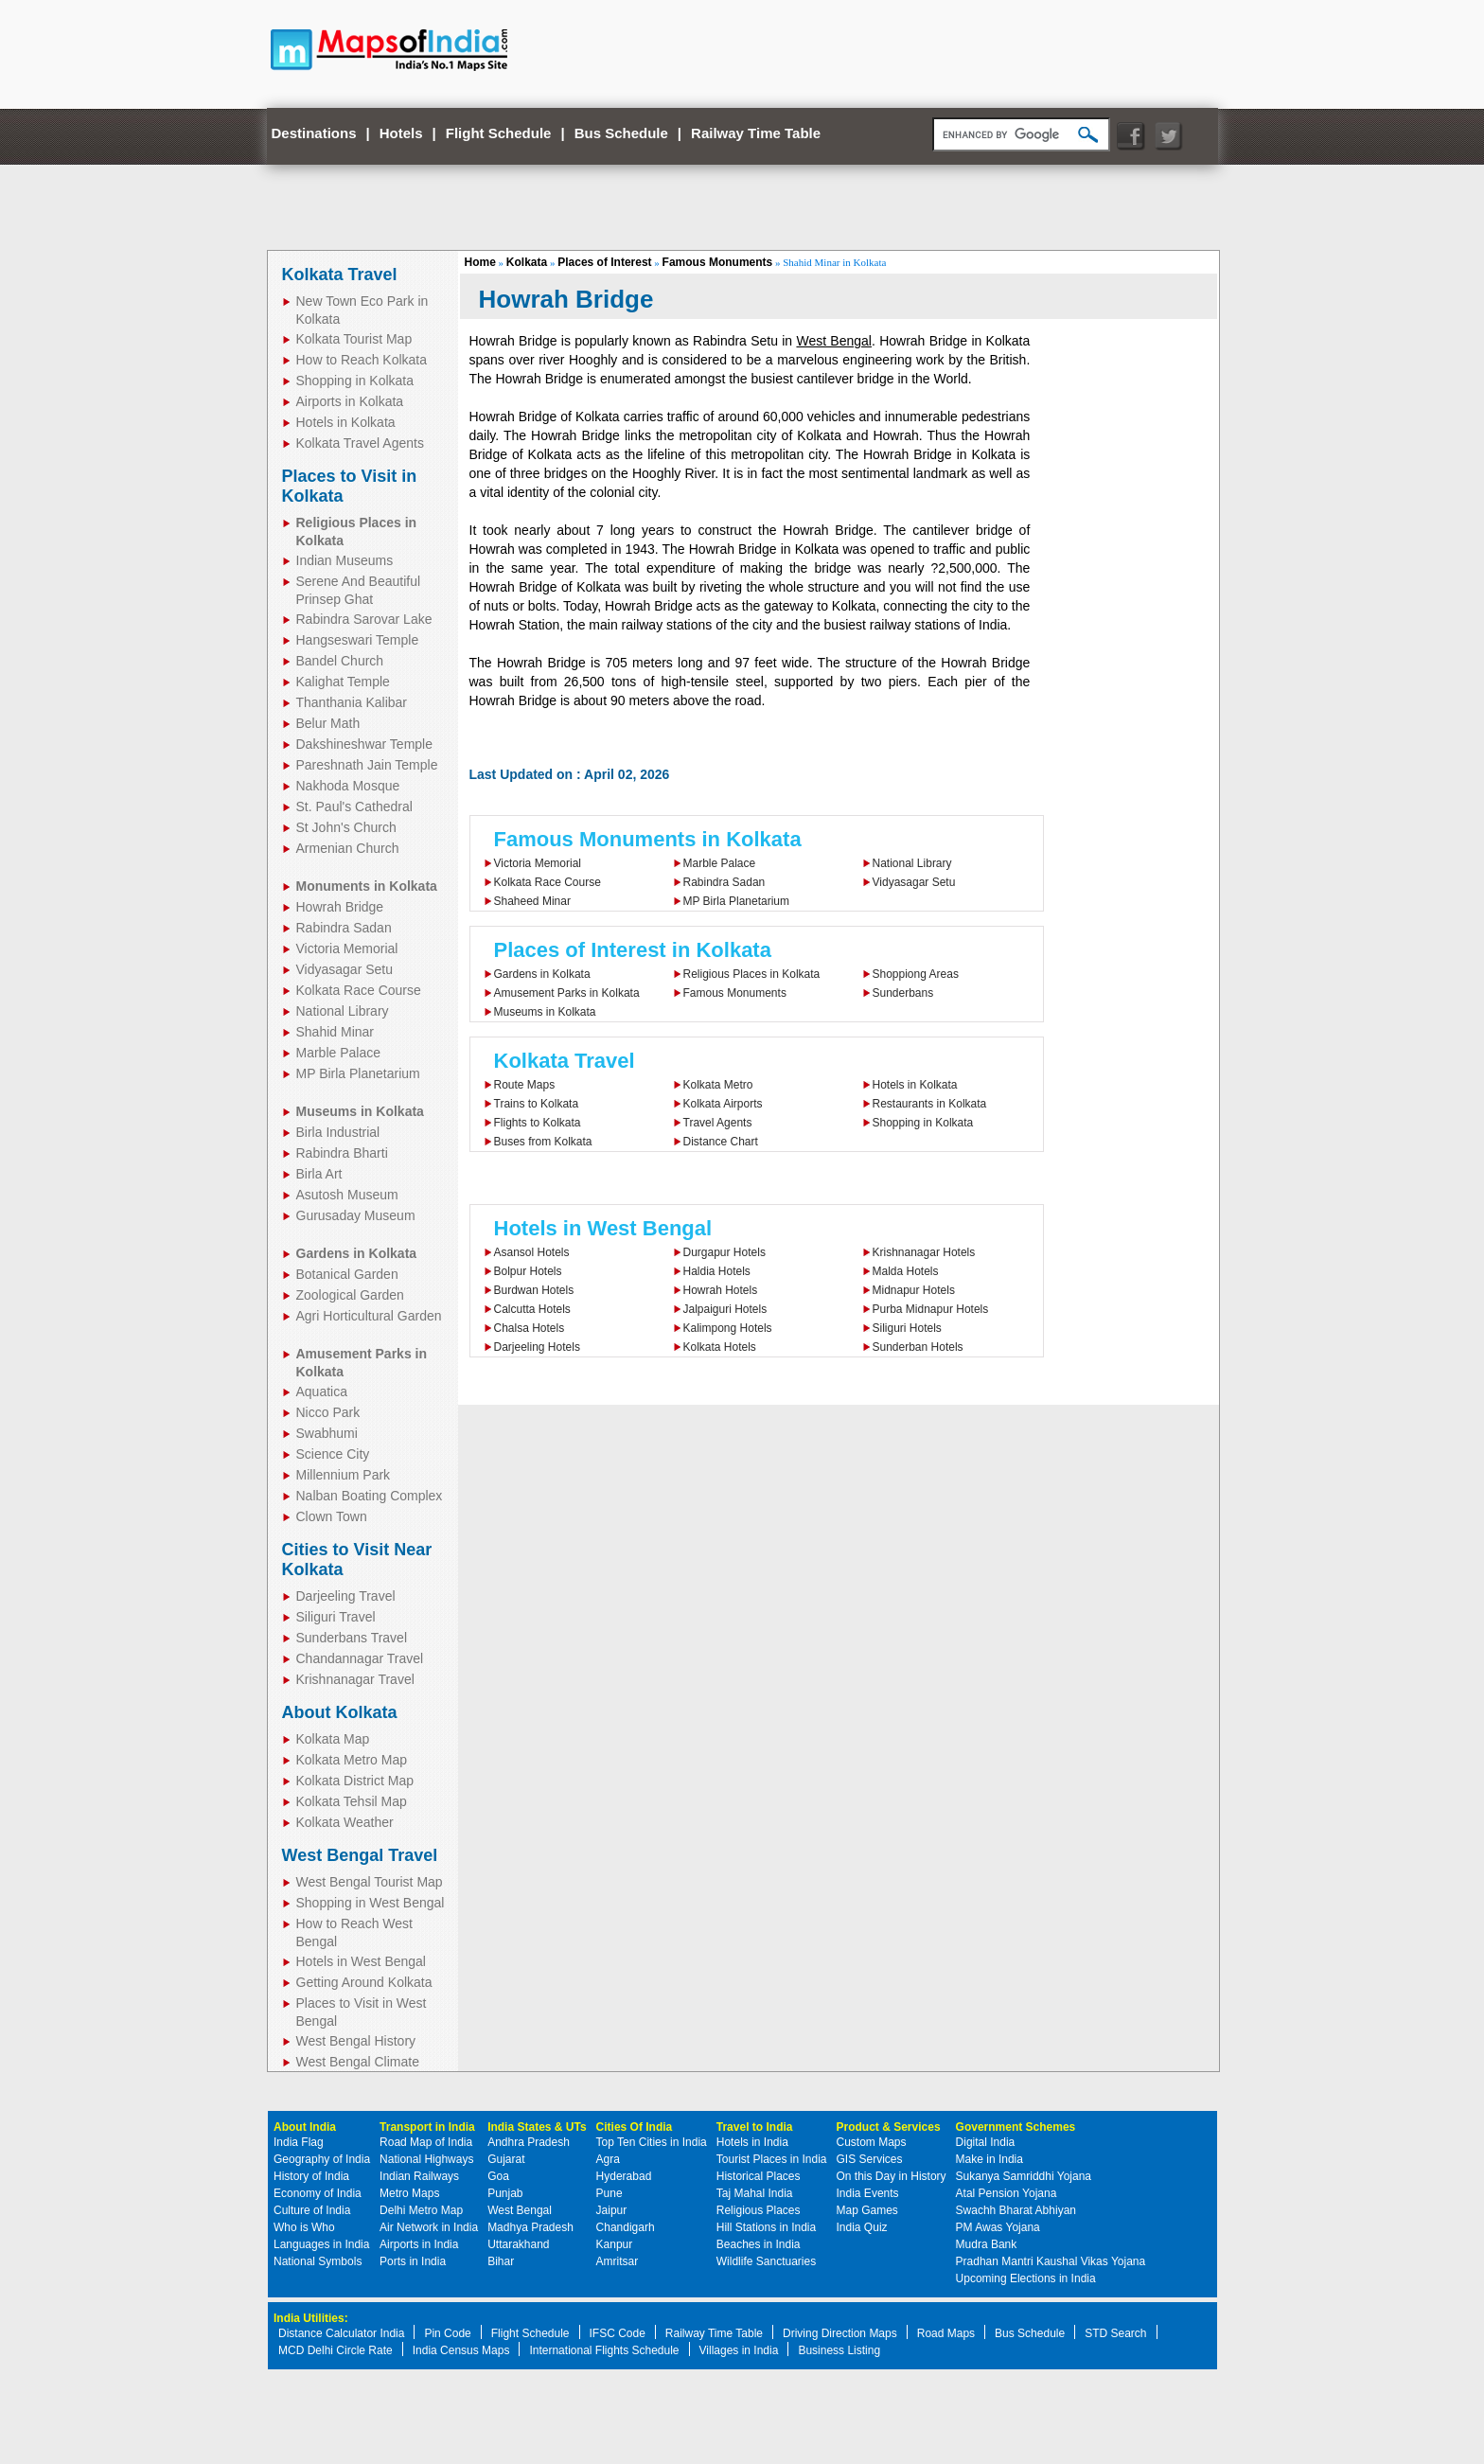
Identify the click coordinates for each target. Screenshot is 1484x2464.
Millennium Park (343, 1474)
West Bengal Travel (360, 1855)
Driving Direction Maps (840, 2333)
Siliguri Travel (336, 1616)
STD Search (1115, 2333)
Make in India (989, 2159)
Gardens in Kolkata (542, 974)
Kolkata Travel (340, 274)
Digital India (986, 2142)
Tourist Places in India (771, 2159)
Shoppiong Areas (916, 974)
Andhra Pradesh (528, 2142)
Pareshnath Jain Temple (367, 764)
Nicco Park (328, 1412)
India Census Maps (461, 2350)
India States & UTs (536, 2127)
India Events (868, 2193)
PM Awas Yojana (998, 2227)
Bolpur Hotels (528, 1271)
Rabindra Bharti (342, 1153)
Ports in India (413, 2261)
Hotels (401, 133)
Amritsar (617, 2261)
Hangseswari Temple (357, 639)
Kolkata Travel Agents (360, 443)
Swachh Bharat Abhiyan (1016, 2210)
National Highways (426, 2159)
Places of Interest (604, 262)
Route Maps (525, 1084)
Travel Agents (717, 1122)
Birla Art (319, 1173)
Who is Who (304, 2227)
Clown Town (331, 1516)
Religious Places (758, 2210)
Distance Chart (720, 1141)
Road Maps (946, 2333)
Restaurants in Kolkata (930, 1103)
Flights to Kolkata (537, 1122)
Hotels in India (752, 2142)
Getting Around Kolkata (364, 1982)
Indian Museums (345, 560)
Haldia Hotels (717, 1271)
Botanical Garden (347, 1274)
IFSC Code (617, 2333)
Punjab (504, 2193)
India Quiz (862, 2227)
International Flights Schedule (604, 2350)
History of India (311, 2176)
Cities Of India (634, 2127)
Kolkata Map (333, 1738)
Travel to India (754, 2127)
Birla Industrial (338, 1132)
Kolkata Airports (723, 1103)
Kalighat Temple (343, 681)
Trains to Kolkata (536, 1103)
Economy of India (318, 2193)
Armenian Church (347, 848)
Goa (498, 2176)
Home (480, 262)
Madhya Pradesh (530, 2227)
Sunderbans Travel (352, 1637)
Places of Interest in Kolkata (632, 950)
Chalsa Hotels (529, 1328)
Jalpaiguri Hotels (725, 1309)
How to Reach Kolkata (362, 359)
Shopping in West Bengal (370, 1902)
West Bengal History (356, 2040)
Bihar (500, 2261)
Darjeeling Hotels (537, 1347)
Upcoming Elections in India (1026, 2278)
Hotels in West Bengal (361, 1961)
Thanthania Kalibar (352, 702)
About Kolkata (340, 1712)
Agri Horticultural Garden (369, 1315)
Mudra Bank (986, 2244)
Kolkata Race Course (358, 990)
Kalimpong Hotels (727, 1328)
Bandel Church (340, 660)
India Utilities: (311, 2318)
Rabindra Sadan (344, 927)
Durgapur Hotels (724, 1252)
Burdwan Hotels (534, 1290)
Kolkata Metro (718, 1084)
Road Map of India (426, 2142)
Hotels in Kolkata (346, 422)
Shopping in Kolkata (355, 380)
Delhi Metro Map (421, 2210)
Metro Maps (409, 2193)
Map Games (867, 2210)
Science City (333, 1454)
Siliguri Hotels (907, 1328)
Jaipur (611, 2210)
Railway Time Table (756, 133)
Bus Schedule (621, 133)
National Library (342, 1011)
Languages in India (321, 2244)
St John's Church (346, 827)
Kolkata (526, 262)
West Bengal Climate (357, 2061)
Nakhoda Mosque (348, 785)
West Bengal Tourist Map (369, 1881)
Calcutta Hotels (532, 1309)
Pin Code (447, 2333)
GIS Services (870, 2159)
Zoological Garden (350, 1295)
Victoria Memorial (347, 948)
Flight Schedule (499, 133)
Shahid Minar (335, 1031)
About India (305, 2127)
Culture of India (312, 2210)
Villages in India (739, 2350)
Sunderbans (903, 993)
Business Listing (839, 2350)
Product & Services (889, 2127)
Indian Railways (419, 2176)
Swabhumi (327, 1433)
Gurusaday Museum (355, 1215)
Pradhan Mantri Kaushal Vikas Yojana (1051, 2261)
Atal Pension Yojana (1006, 2193)
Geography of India (322, 2159)
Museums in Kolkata (545, 1012)
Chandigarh (625, 2227)
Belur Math (328, 723)
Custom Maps (872, 2142)
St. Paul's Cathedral (354, 806)
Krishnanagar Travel (355, 1679)
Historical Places (758, 2176)
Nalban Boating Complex (369, 1495)
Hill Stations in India (766, 2227)
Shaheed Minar (532, 901)
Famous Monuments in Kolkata (648, 839)
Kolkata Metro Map (352, 1759)
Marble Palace (338, 1052)
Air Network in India (429, 2227)
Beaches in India (758, 2244)
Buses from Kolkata (543, 1141)
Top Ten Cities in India (651, 2142)
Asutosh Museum (347, 1194)
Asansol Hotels (532, 1252)
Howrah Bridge (340, 906)
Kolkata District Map (355, 1780)
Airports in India (419, 2244)
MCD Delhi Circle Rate (335, 2350)
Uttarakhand (518, 2244)
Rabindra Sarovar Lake (364, 619)
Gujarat (505, 2159)
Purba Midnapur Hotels (931, 1309)
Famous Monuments (717, 262)
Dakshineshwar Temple (364, 744)
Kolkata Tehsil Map (351, 1801)
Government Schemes (1016, 2127)
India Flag (299, 2142)
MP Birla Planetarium (358, 1073)
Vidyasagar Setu (344, 969)
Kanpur (614, 2244)
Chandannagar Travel (360, 1658)
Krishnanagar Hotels (924, 1252)
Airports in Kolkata (350, 401)
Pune (609, 2193)
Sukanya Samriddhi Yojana (1023, 2176)
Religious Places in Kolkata (752, 974)
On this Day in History (891, 2176)
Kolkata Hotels (719, 1347)
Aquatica (321, 1391)
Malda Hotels (906, 1271)
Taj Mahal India (754, 2193)
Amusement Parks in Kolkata (567, 993)
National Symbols (318, 2261)
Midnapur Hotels (914, 1290)
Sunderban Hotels (918, 1347)
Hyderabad (624, 2176)
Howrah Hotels (720, 1290)
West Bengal (834, 340)
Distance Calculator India (341, 2333)
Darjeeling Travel (346, 1596)
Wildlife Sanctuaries (766, 2261)
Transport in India (427, 2127)
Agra (608, 2159)
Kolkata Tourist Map (354, 338)
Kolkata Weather (345, 1822)
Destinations (314, 133)
